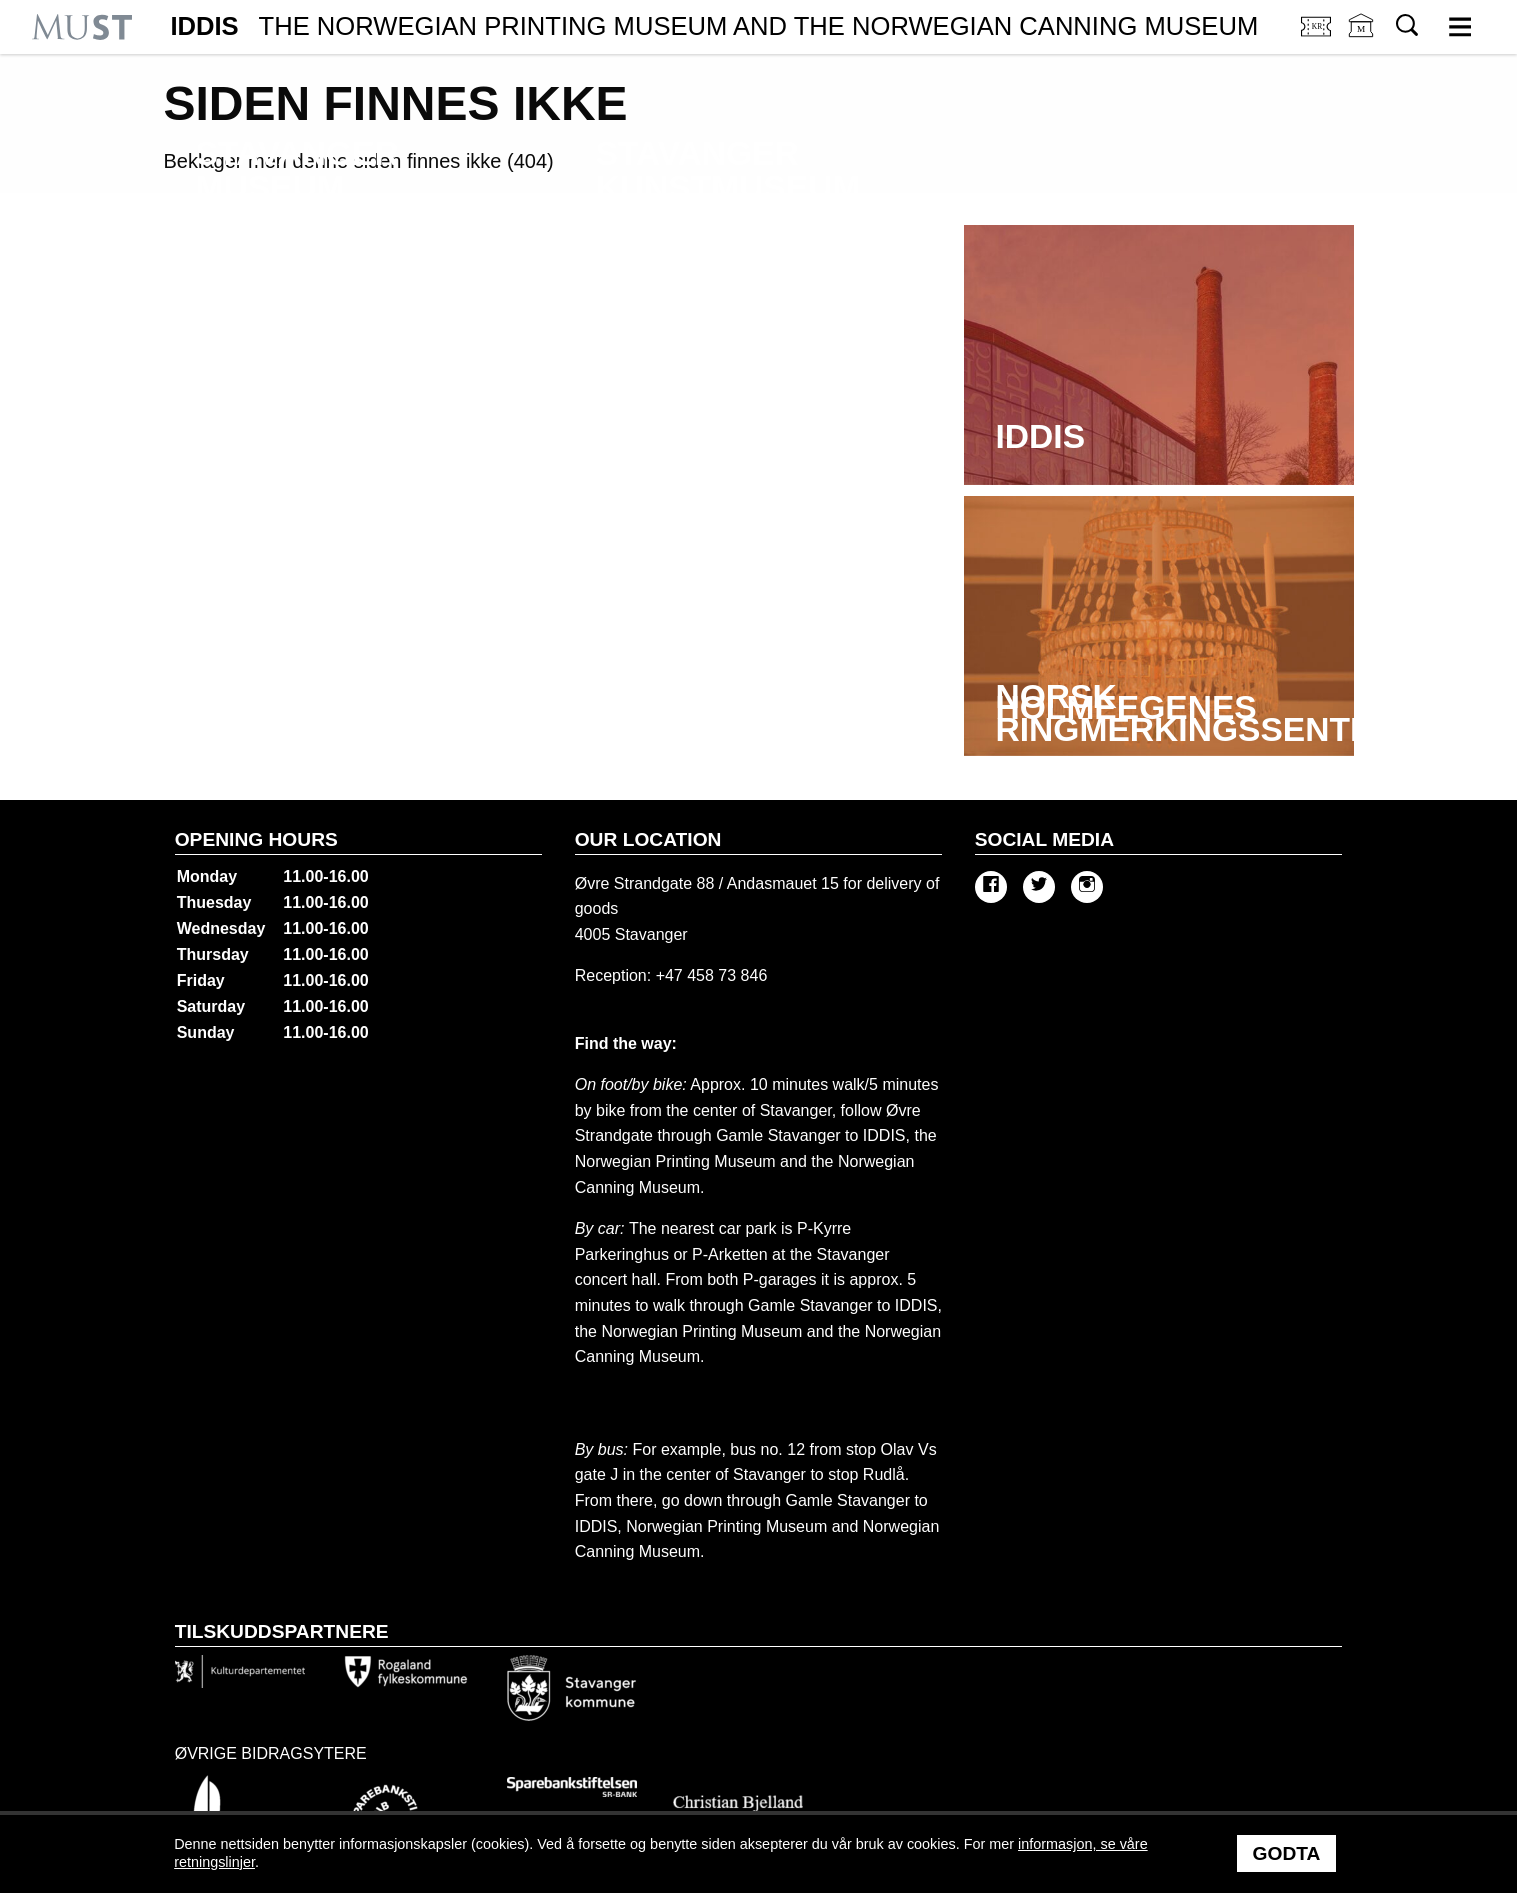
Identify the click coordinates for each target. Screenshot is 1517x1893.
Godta (1287, 1853)
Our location (648, 839)
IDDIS (714, 27)
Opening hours (256, 839)
